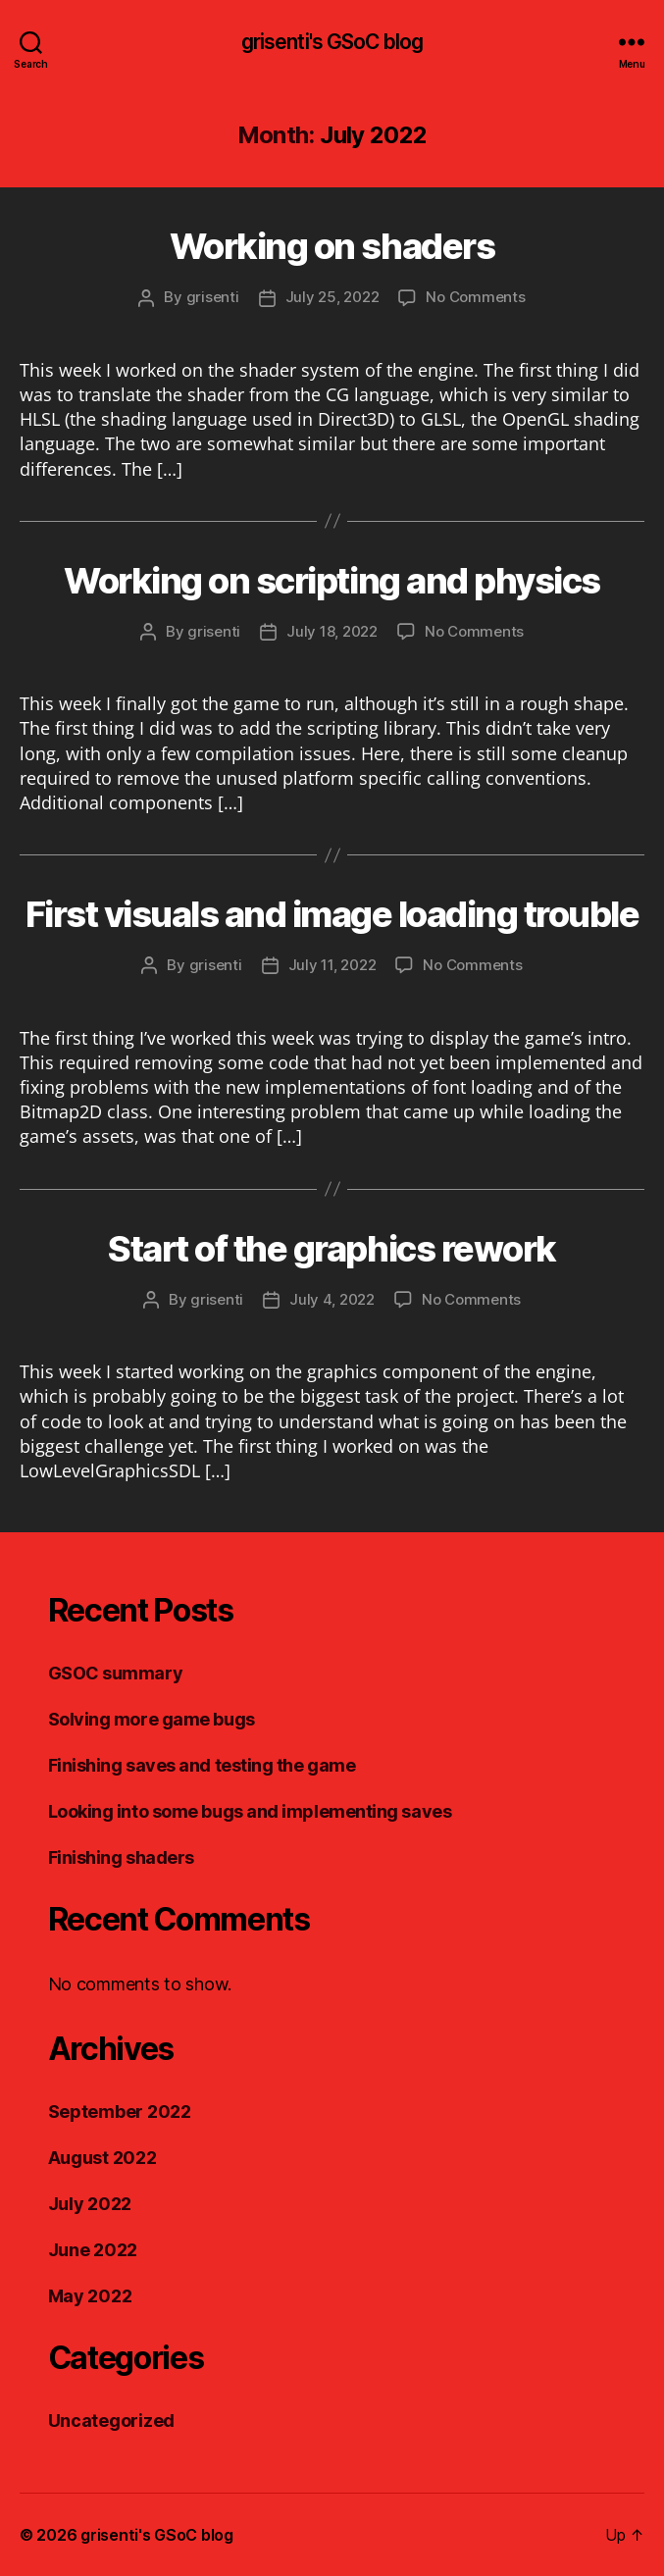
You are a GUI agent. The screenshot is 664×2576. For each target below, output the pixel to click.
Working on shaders (332, 246)
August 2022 (102, 2157)
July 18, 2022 (332, 631)
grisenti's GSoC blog (332, 41)
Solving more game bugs (151, 1719)
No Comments (475, 296)
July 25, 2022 (332, 296)
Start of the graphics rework (331, 1248)
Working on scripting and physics (331, 580)
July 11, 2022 (332, 964)
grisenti (212, 296)
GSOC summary (115, 1673)
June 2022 (93, 2250)
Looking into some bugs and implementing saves (250, 1811)
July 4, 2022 (332, 1299)
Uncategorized (112, 2420)
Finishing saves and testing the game (202, 1765)
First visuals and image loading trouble (332, 914)
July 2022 (90, 2203)
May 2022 (90, 2296)
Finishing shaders (121, 1857)
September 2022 (119, 2111)
